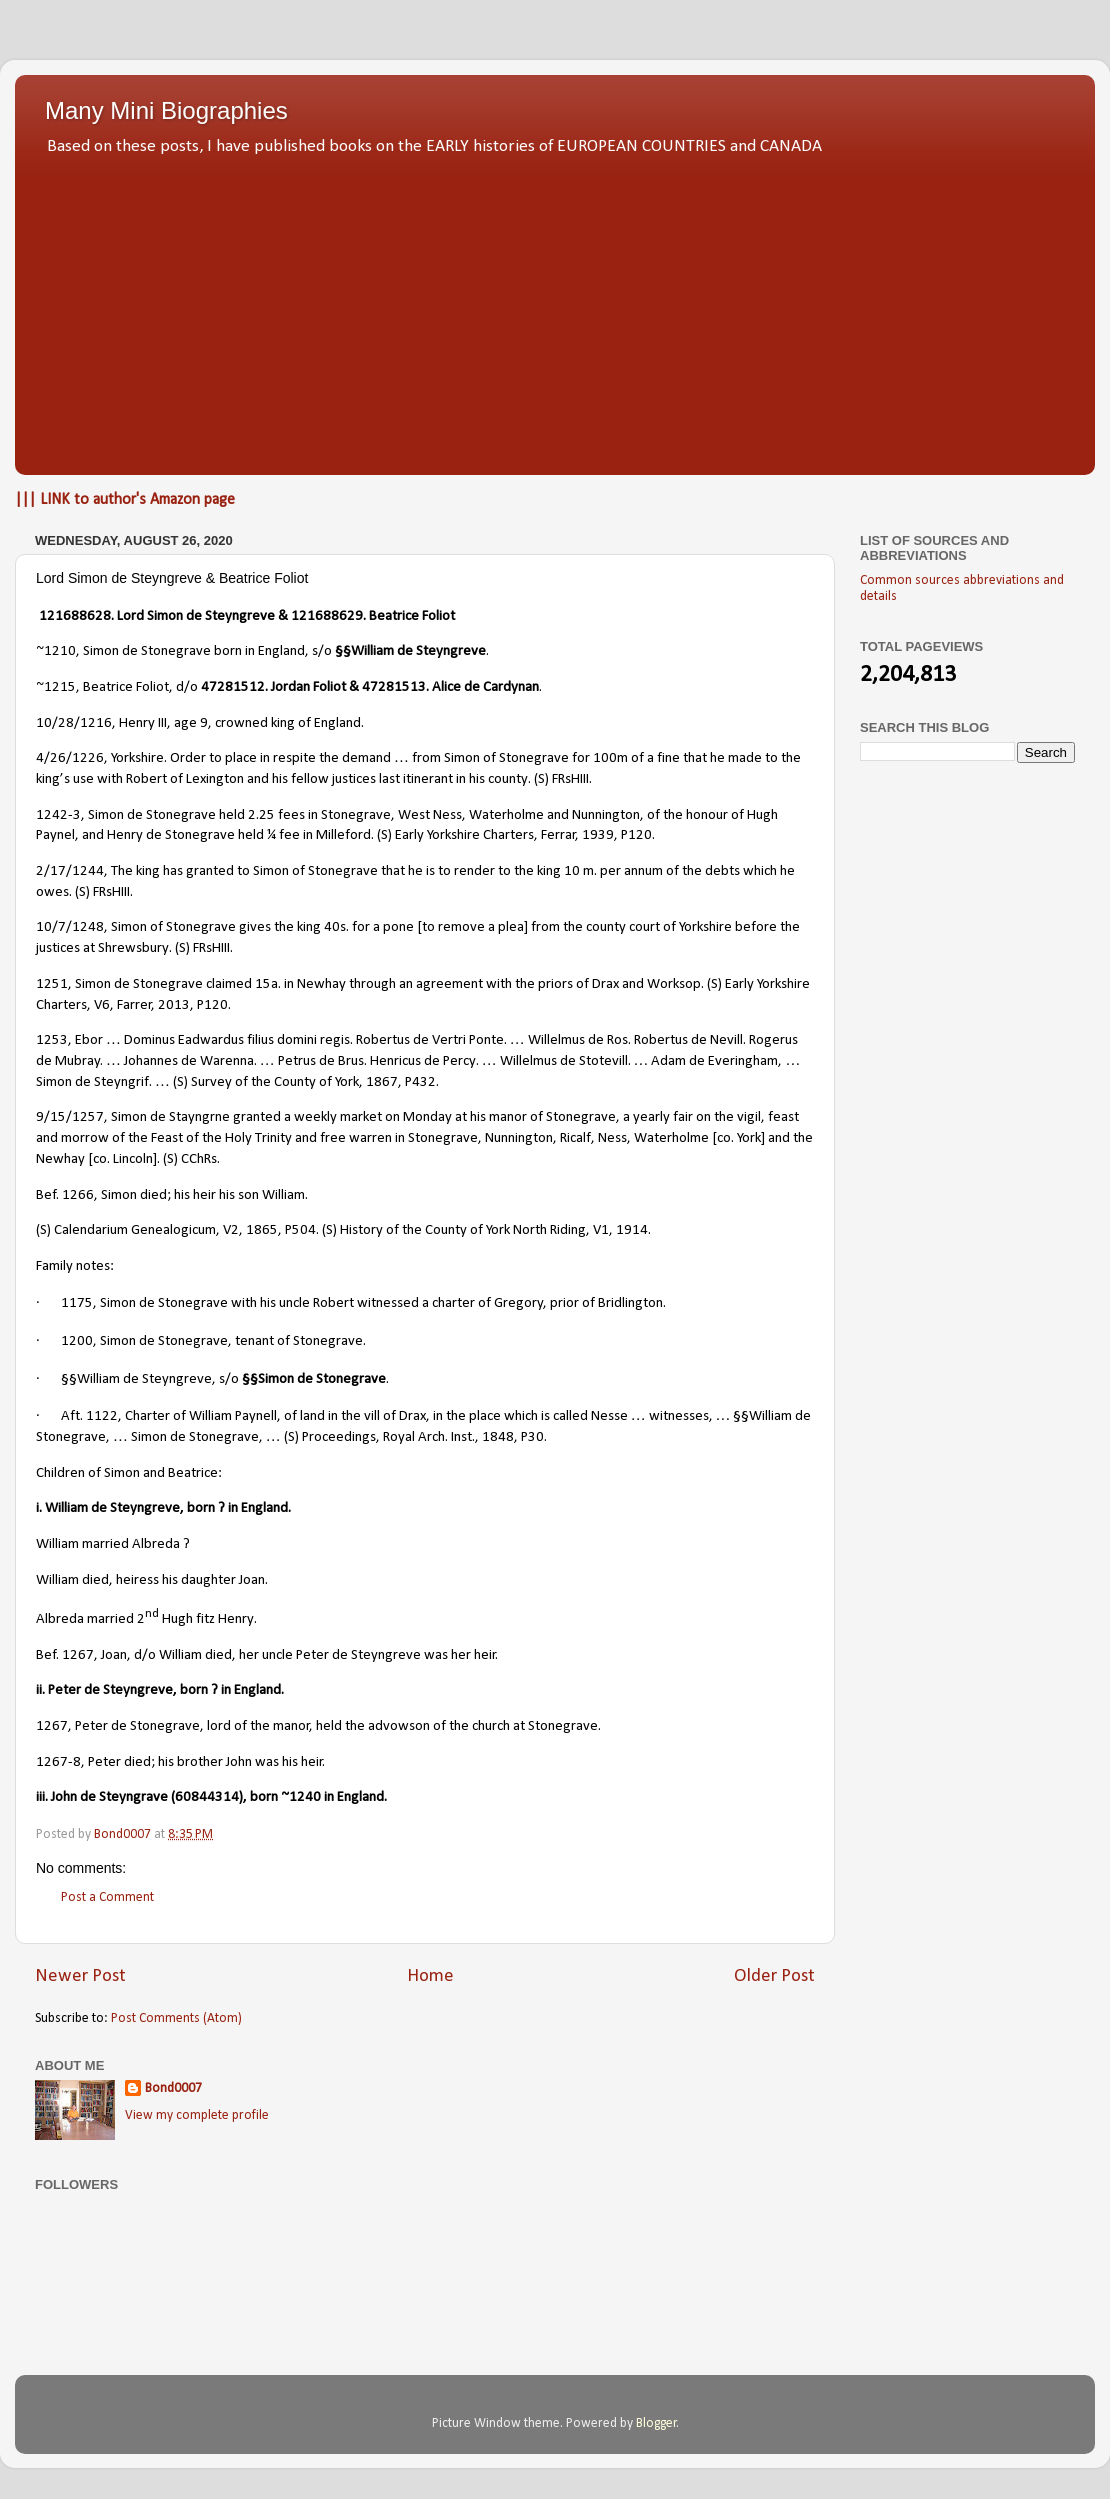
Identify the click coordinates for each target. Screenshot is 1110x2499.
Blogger (656, 2423)
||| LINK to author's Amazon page (125, 500)
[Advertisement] (555, 310)
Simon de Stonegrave (148, 651)
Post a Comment (107, 1897)
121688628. (76, 616)
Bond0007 (173, 2088)
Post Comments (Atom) (176, 2018)
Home (430, 1976)
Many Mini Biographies (166, 110)
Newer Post (80, 1976)
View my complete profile (197, 2115)
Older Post (774, 1976)
